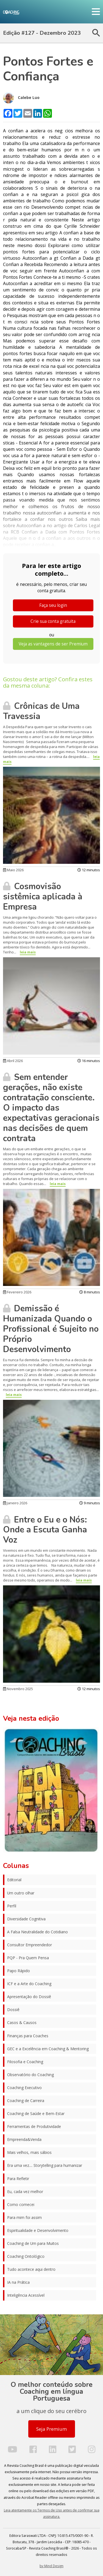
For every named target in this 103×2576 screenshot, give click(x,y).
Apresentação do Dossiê (29, 1996)
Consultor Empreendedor (29, 1944)
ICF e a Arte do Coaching (29, 1983)
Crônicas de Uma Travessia (41, 711)
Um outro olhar (20, 1893)
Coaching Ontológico (25, 2256)
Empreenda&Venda (24, 2139)
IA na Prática (18, 2282)
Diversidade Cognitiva (26, 1918)
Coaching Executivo (24, 2087)
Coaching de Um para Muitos (33, 2243)
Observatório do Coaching (30, 2074)
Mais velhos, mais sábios (29, 2152)
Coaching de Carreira (25, 2100)
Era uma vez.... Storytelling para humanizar (44, 2165)
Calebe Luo (21, 97)
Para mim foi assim (24, 2217)
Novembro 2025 (18, 1688)
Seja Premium (51, 2429)
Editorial (14, 1879)
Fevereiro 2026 (17, 1292)
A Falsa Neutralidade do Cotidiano (37, 1931)
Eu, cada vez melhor (25, 2191)
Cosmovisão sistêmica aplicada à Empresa (42, 897)
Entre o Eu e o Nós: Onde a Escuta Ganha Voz (45, 1530)
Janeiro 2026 (15, 1502)
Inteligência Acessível (25, 2295)
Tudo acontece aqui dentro (31, 2269)
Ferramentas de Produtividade (34, 2126)
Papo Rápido (18, 1970)
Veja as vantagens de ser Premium (53, 644)
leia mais (28, 952)
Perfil (11, 1905)
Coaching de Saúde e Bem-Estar (36, 2113)
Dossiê (13, 2009)
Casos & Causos (22, 2022)
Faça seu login (53, 605)
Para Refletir (18, 2178)
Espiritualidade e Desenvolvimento (37, 2230)
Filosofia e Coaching (25, 2061)
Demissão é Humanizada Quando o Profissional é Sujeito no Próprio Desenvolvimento (51, 1329)
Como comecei (20, 2204)
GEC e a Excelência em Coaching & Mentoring (48, 2048)
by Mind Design (51, 2566)
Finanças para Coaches (27, 2035)
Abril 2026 (13, 1060)
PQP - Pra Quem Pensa (28, 1957)
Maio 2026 (13, 869)
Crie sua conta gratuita (53, 621)
